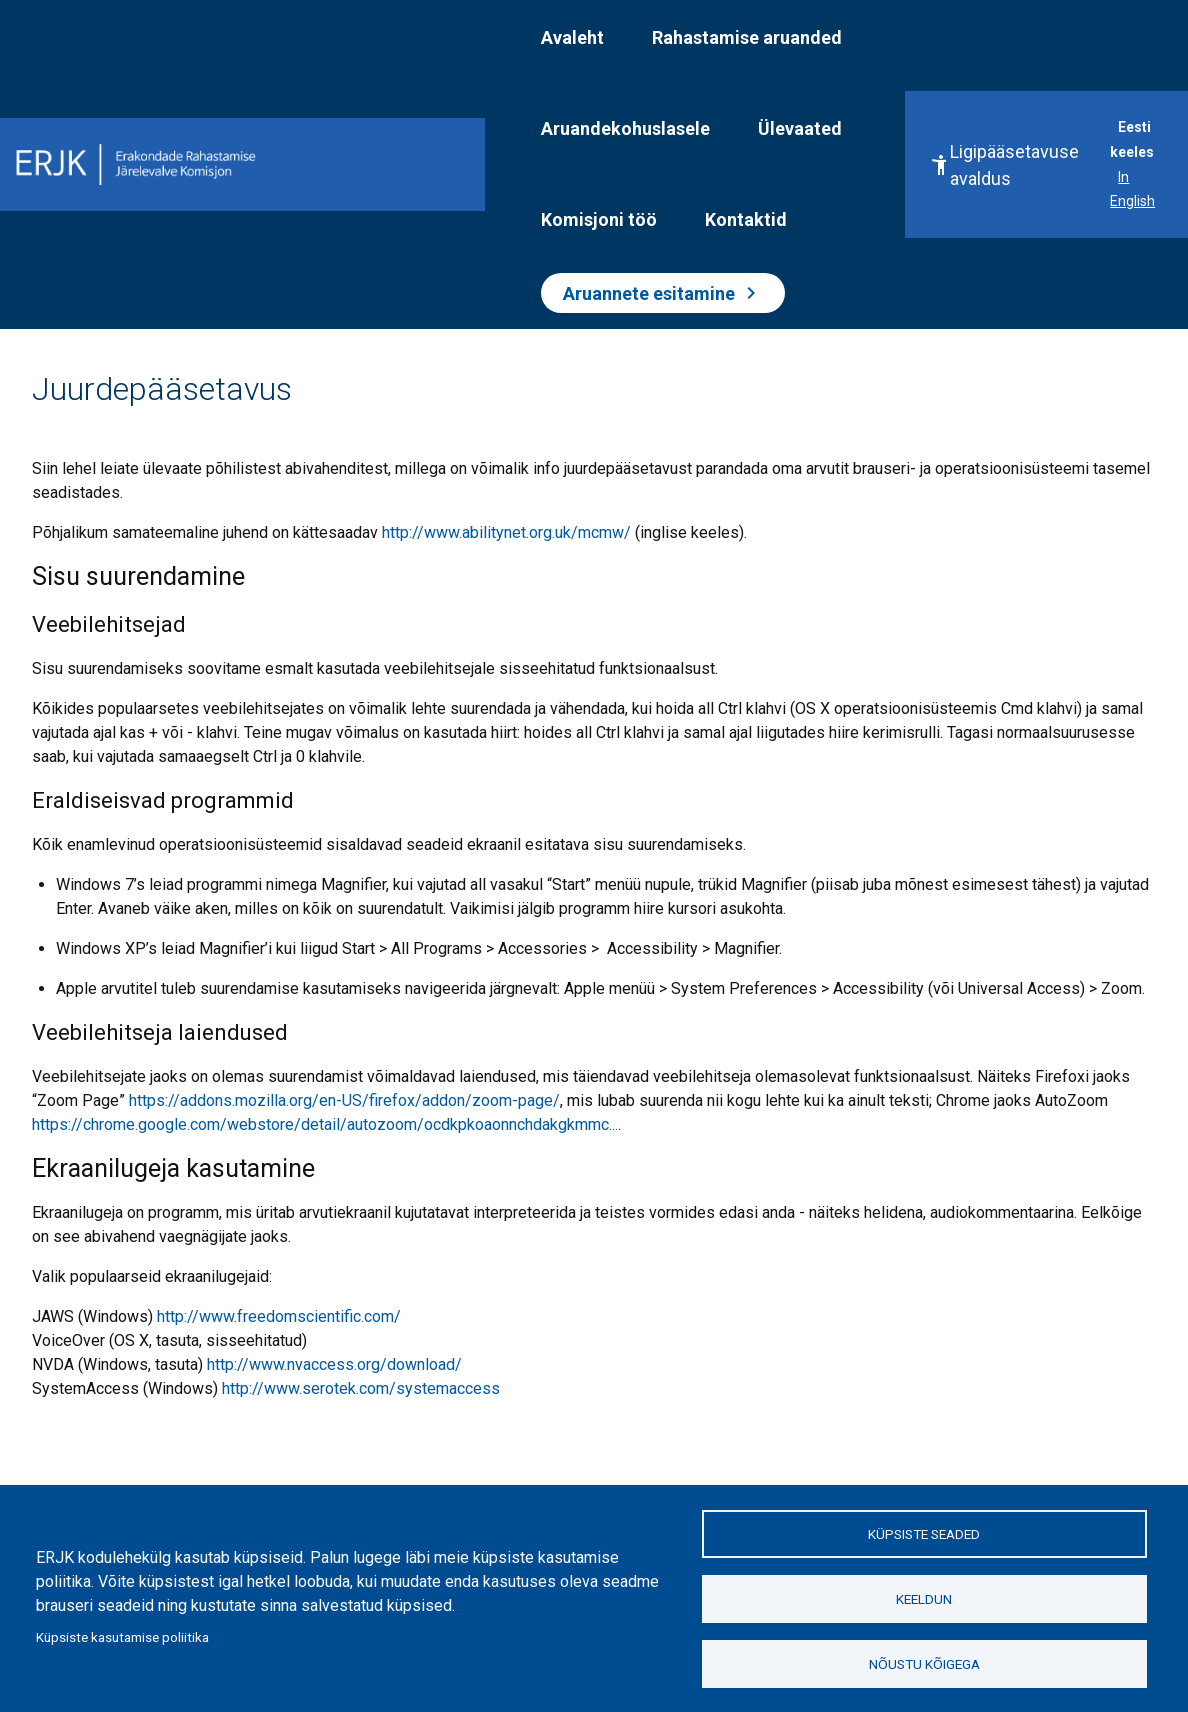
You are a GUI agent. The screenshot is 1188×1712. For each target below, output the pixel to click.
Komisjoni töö (599, 219)
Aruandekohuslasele (625, 128)
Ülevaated (800, 128)
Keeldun (924, 1599)
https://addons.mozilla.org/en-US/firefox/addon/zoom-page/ (344, 1100)
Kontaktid (746, 219)
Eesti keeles (1132, 139)
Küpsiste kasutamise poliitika (122, 1637)
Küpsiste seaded (924, 1534)
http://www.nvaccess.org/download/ (334, 1364)
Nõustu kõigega (924, 1664)
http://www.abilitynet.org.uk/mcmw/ (506, 532)
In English (1132, 189)
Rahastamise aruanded (747, 37)
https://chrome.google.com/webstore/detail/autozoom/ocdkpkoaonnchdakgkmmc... (325, 1124)
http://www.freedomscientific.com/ (279, 1316)
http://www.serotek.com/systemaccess (361, 1388)
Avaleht (572, 37)
